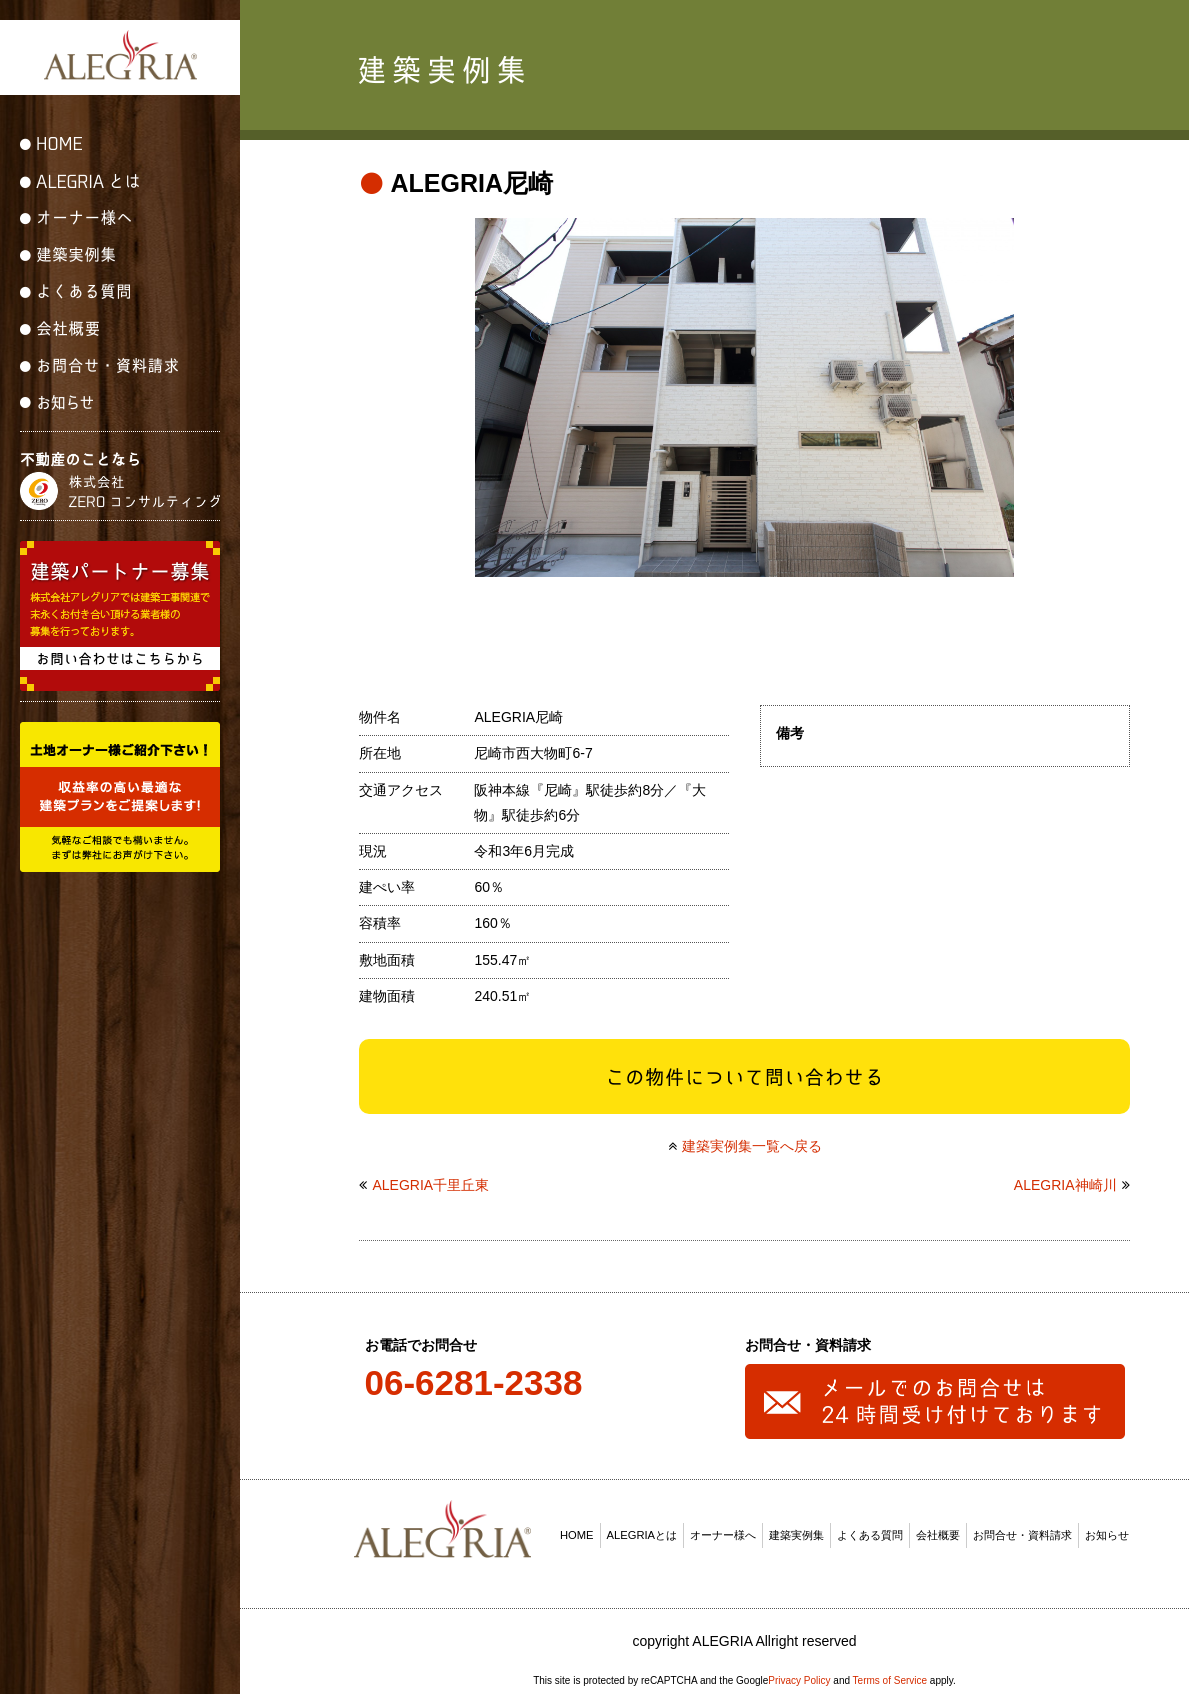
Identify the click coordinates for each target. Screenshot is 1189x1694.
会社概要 (938, 1527)
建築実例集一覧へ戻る (752, 1138)
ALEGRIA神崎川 (1065, 1178)
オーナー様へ (723, 1527)
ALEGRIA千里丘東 (430, 1178)
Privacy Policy (799, 1672)
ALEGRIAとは (642, 1527)
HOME (577, 1527)
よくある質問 (870, 1527)
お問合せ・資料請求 (1022, 1527)
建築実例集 (796, 1527)
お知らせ (1107, 1527)
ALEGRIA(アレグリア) (120, 55)
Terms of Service (890, 1672)
